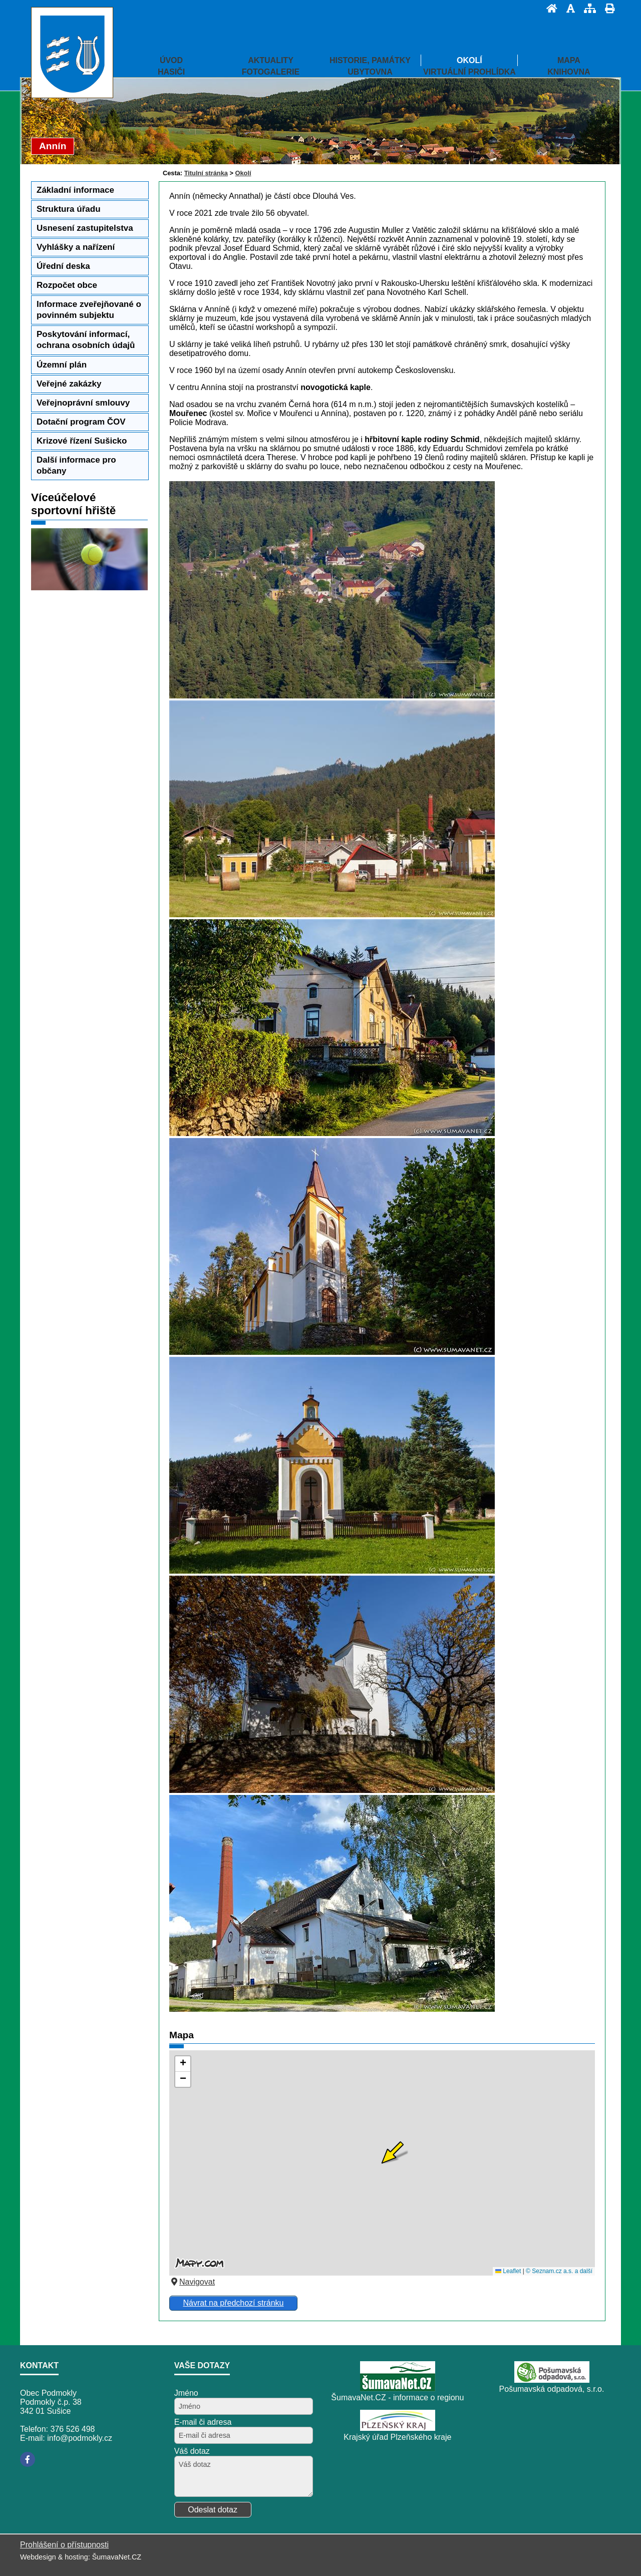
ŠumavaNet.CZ (116, 2557)
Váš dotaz (192, 2451)
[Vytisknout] (606, 8)
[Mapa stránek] (586, 8)
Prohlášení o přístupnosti (64, 2544)
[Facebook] (27, 2459)
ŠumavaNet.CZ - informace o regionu (397, 2397)
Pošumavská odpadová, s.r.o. (551, 2389)
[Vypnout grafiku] (567, 8)
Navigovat (192, 2282)
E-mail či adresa (203, 2422)
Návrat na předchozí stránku (233, 2303)
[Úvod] (549, 8)
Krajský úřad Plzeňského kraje (397, 2437)
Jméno (186, 2393)
